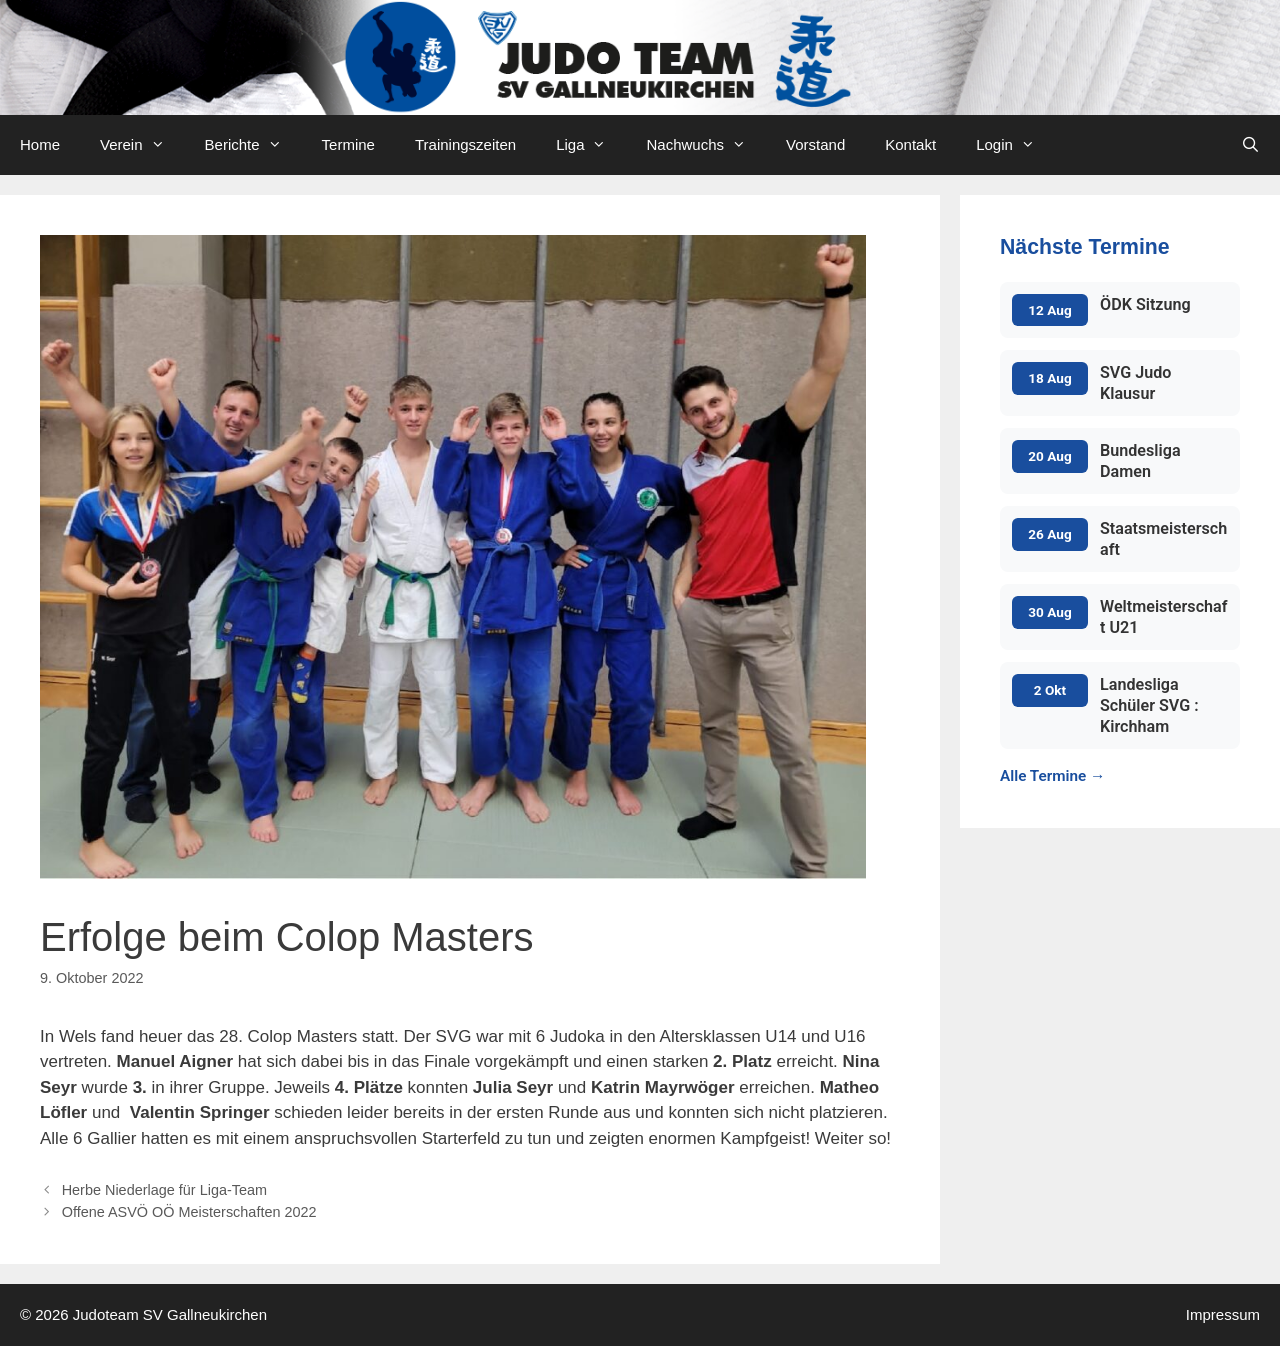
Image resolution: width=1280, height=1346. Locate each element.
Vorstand (815, 144)
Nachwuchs (706, 145)
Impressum (1223, 1314)
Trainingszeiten (465, 144)
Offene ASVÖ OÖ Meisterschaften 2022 (189, 1212)
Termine (348, 144)
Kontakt (910, 144)
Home (40, 144)
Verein (142, 145)
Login (1015, 145)
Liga (591, 145)
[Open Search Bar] (1250, 145)
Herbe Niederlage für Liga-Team (164, 1190)
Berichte (253, 145)
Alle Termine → (1052, 776)
